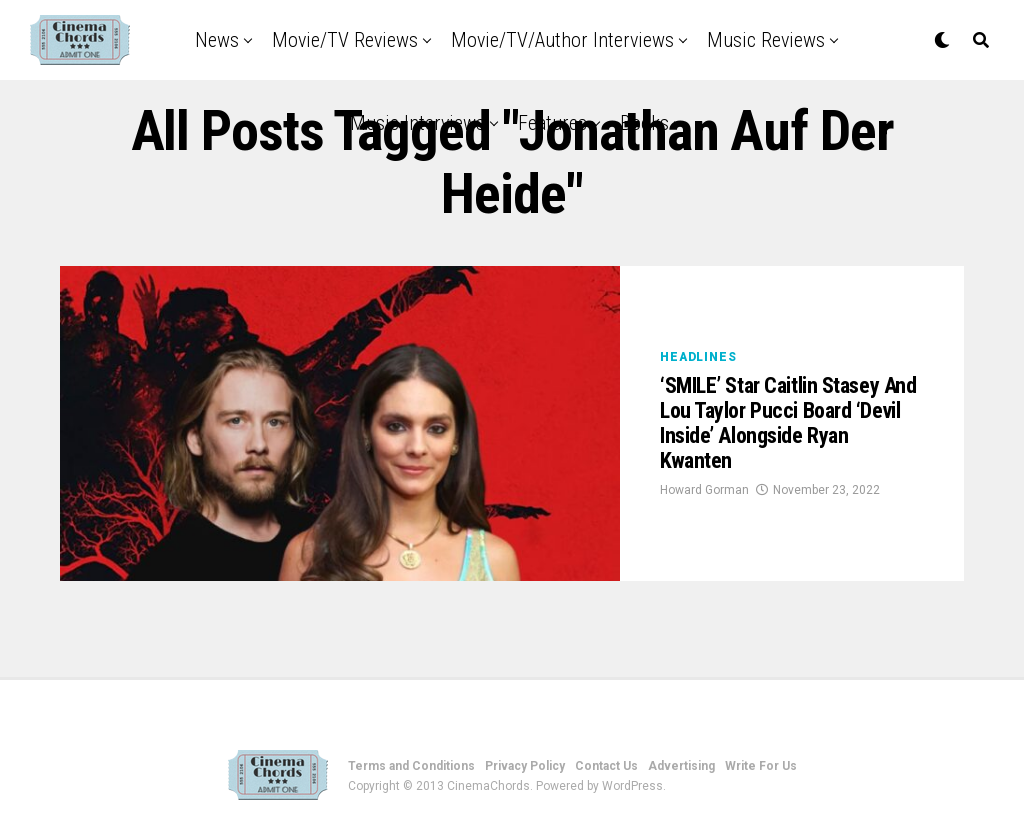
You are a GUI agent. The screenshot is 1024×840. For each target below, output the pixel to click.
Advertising (681, 766)
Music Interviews (417, 123)
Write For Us (761, 766)
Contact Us (606, 766)
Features (552, 123)
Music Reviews (766, 40)
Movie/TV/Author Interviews (562, 40)
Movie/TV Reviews (345, 40)
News (217, 40)
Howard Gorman (704, 490)
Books (644, 123)
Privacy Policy (525, 766)
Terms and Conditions (411, 766)
